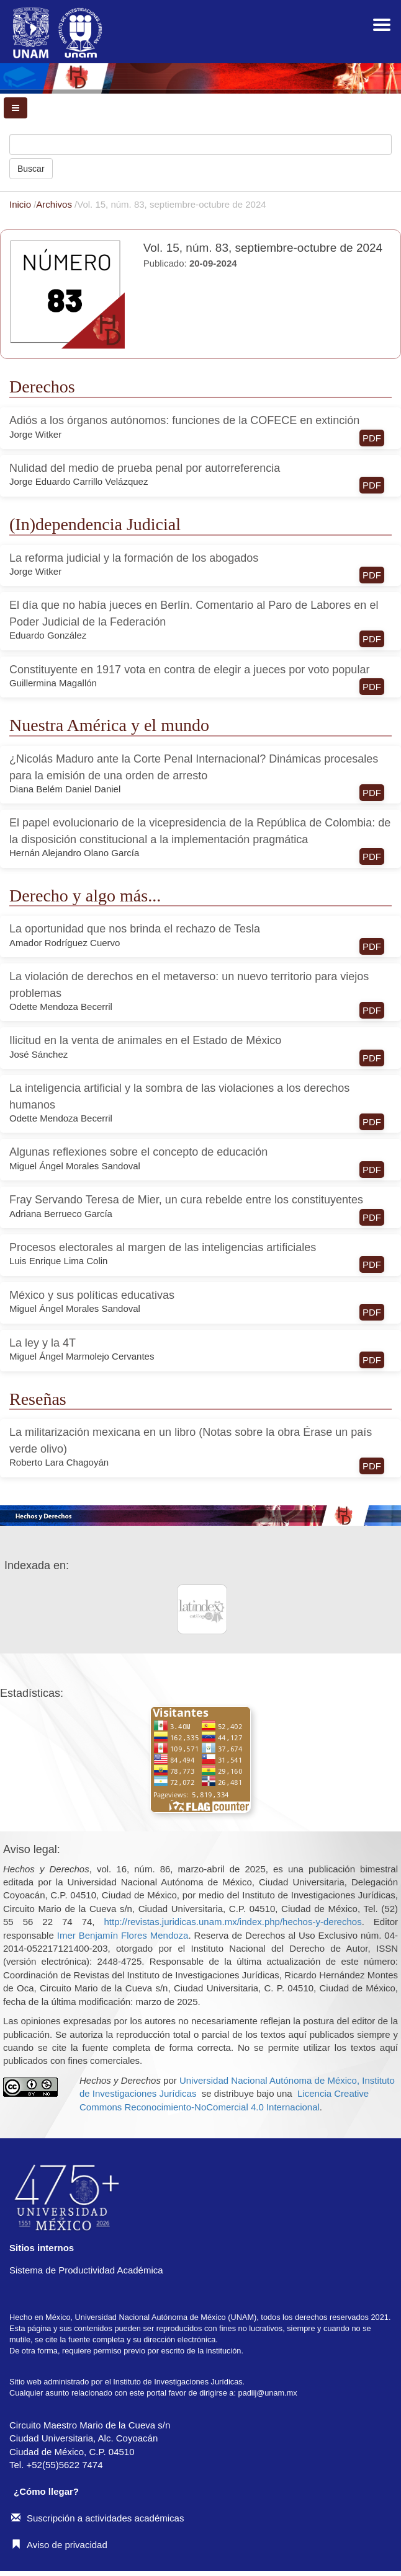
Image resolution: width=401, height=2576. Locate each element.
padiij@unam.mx (267, 2392)
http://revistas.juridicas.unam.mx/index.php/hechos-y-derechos (232, 1921)
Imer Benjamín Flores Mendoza (123, 1935)
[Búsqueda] (200, 144)
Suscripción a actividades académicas (97, 2518)
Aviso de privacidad (59, 2544)
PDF (372, 438)
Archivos (55, 204)
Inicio (21, 204)
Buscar (31, 169)
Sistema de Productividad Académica (86, 2270)
